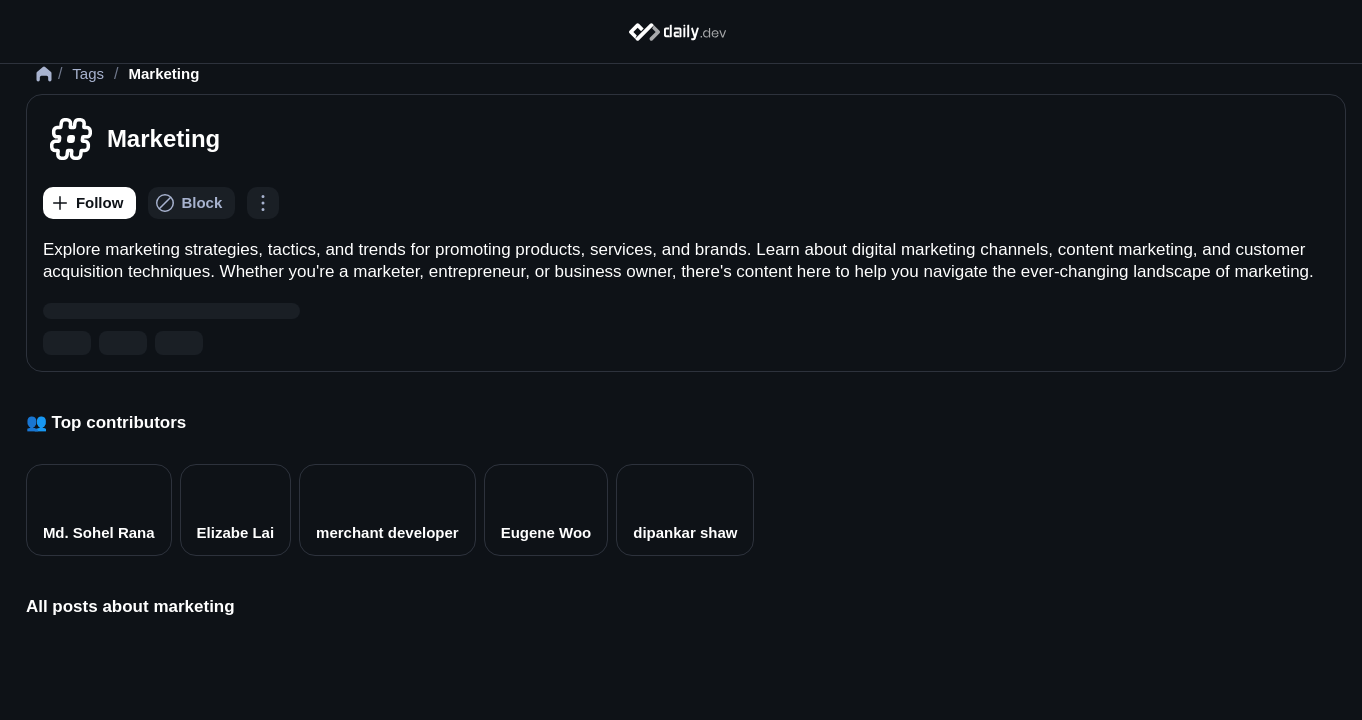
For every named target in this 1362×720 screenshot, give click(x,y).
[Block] (226, 253)
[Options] (297, 253)
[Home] (681, 32)
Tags (122, 123)
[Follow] (124, 253)
